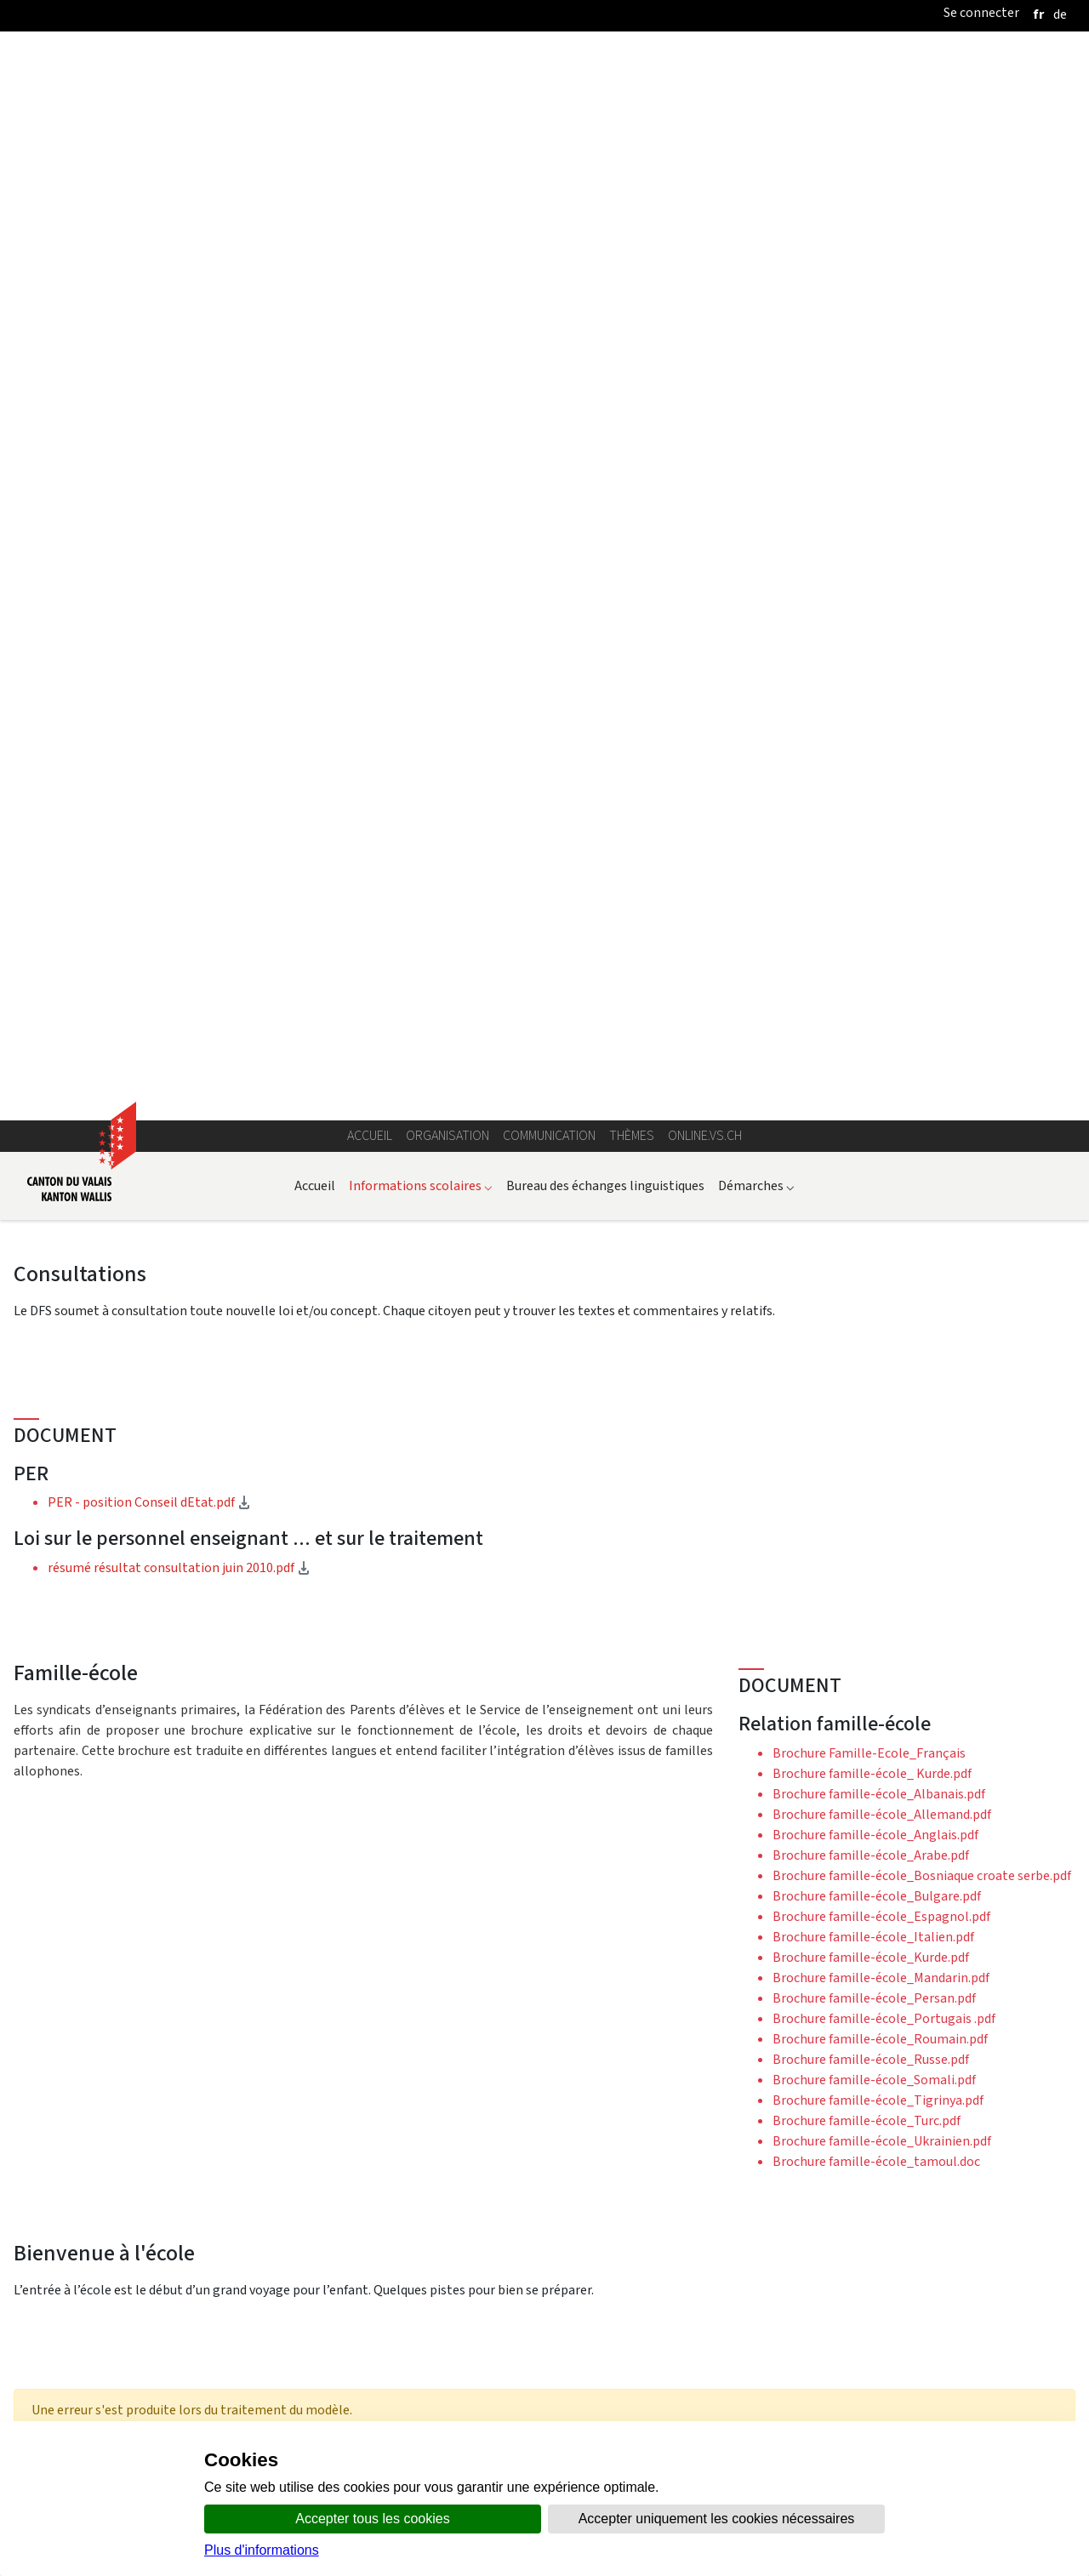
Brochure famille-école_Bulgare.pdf (877, 934)
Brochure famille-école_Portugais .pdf (884, 1056)
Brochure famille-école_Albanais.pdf (879, 832)
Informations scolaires (421, 223)
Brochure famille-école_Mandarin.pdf (881, 1015)
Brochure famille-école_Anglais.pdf (875, 872)
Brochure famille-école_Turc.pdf (867, 1158)
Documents (89, 1854)
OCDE (711, 1607)
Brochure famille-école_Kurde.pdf (871, 995)
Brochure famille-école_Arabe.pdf (871, 893)
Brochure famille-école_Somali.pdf (874, 1117)
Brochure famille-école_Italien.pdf (873, 974)
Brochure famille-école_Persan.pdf (874, 1036)
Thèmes (631, 174)
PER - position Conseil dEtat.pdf (202, 540)
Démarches (756, 223)
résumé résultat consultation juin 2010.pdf (231, 605)
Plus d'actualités (544, 2336)
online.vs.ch (705, 174)
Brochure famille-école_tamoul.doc (876, 1199)
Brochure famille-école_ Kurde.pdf (872, 811)
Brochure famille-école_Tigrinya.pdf (878, 1138)
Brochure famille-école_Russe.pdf (871, 1097)
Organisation (447, 174)
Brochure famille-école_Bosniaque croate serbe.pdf (922, 913)
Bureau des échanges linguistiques (605, 223)
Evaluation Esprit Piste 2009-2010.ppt (218, 2162)
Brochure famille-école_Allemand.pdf (882, 852)
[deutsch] (1060, 14)
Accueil (369, 174)
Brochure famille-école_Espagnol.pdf (881, 954)
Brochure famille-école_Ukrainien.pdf (882, 1179)
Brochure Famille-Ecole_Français (869, 791)
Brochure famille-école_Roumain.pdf (880, 1077)
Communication (549, 174)
